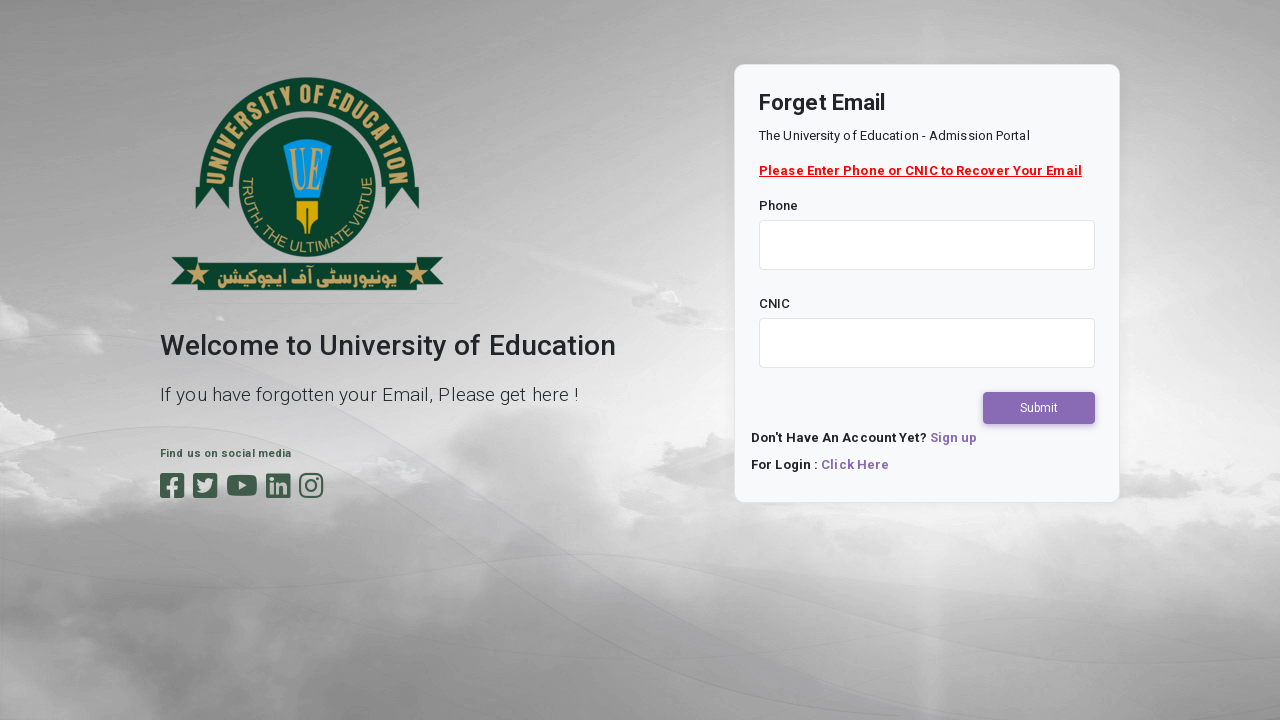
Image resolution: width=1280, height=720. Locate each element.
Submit (1039, 408)
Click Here (855, 464)
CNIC (774, 303)
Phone (779, 205)
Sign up (954, 437)
